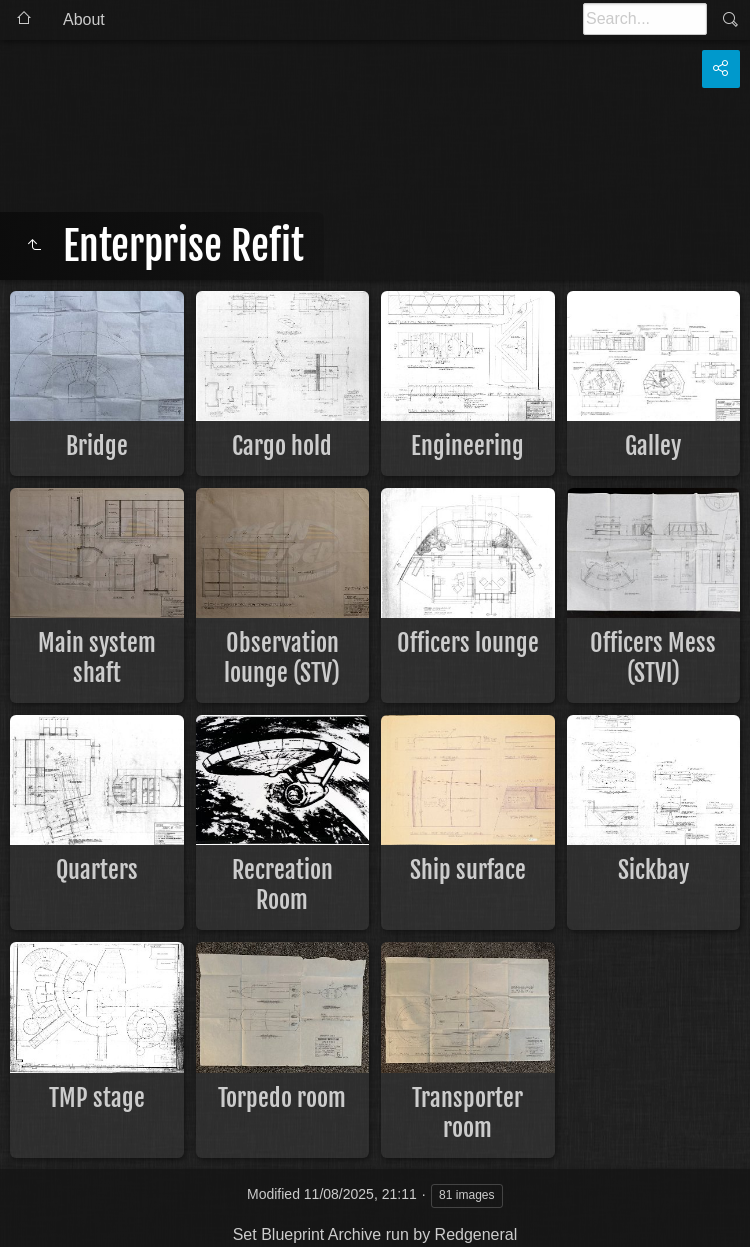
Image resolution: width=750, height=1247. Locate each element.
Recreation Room (282, 885)
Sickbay (653, 870)
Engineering (467, 446)
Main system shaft (97, 658)
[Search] (645, 19)
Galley (653, 446)
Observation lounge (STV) (282, 658)
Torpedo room (282, 1098)
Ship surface (468, 870)
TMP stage (97, 1098)
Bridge (97, 446)
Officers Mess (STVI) (653, 658)
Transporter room (467, 1113)
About (84, 19)
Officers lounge (468, 643)
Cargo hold (282, 446)
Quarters (97, 870)
